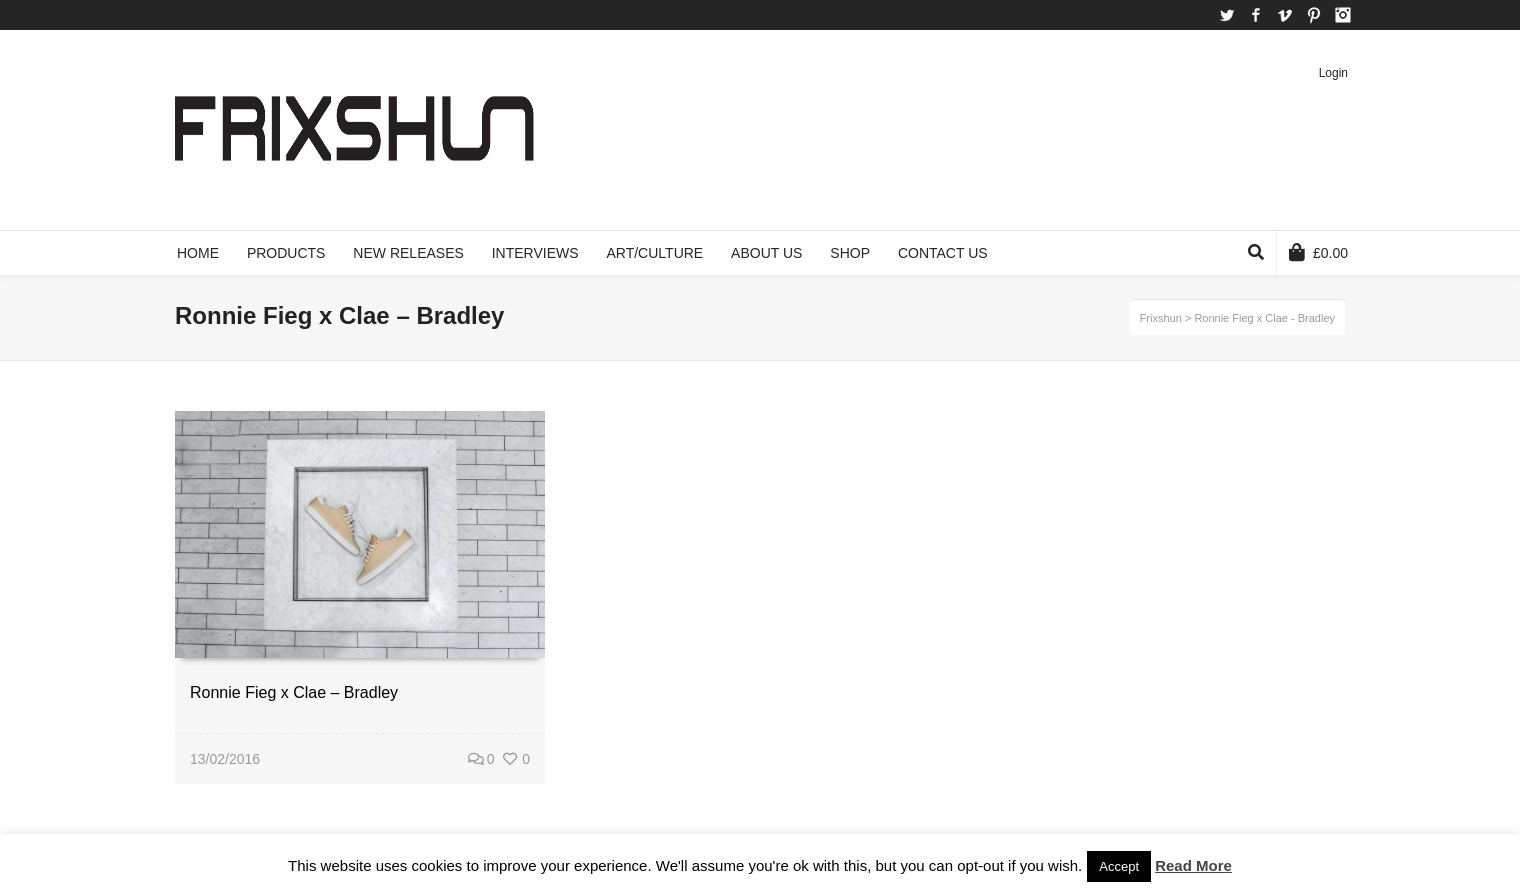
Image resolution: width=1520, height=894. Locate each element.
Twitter (1227, 15)
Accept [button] (1119, 866)
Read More (1193, 865)
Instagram (1343, 15)
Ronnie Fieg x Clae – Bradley (294, 692)
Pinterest (1314, 15)
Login (1333, 73)
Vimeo (1285, 15)
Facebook (1256, 15)
